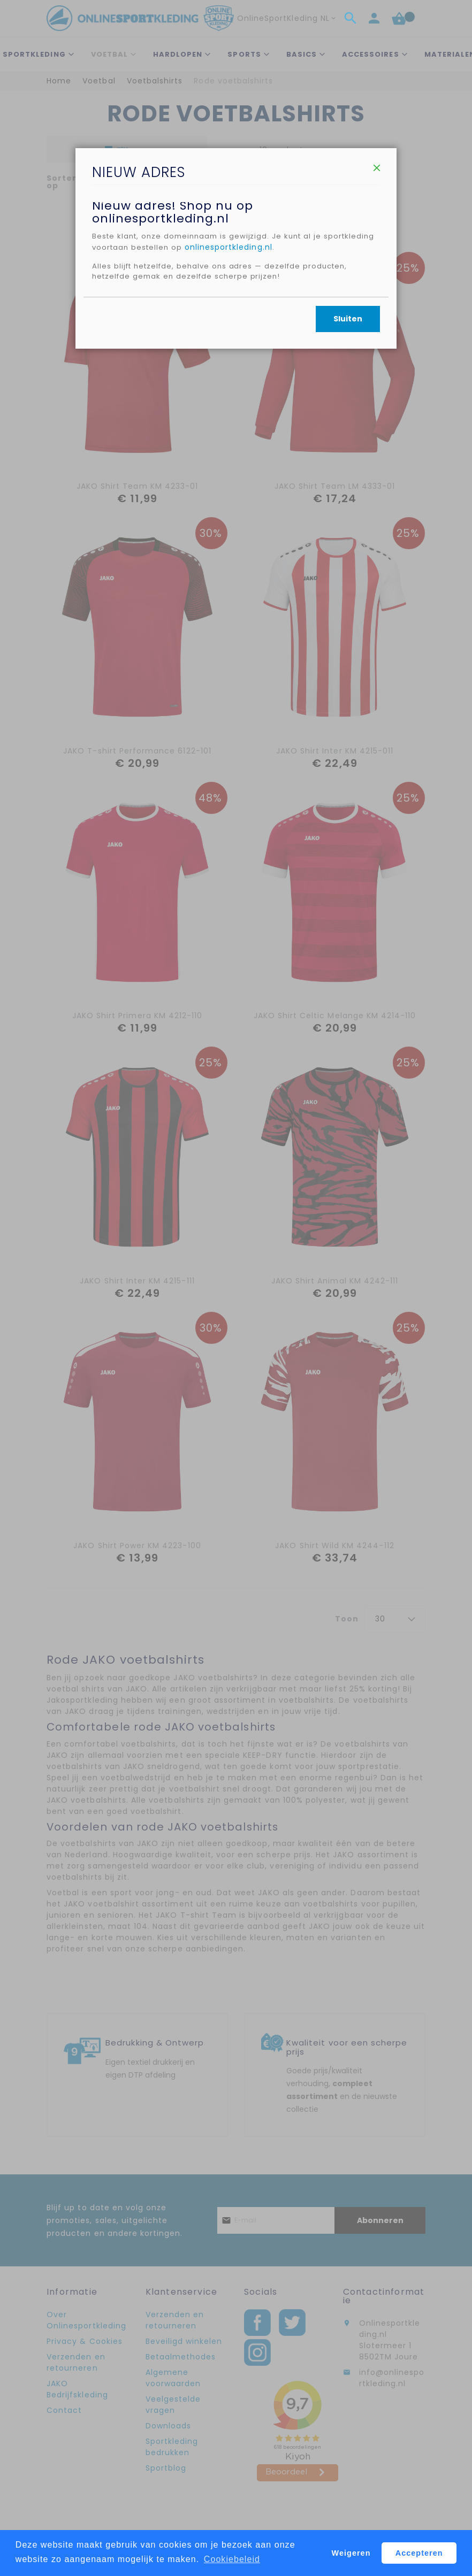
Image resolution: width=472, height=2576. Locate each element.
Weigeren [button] (351, 2553)
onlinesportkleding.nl (288, 357)
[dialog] (236, 1288)
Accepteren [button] (419, 2553)
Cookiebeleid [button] (232, 2559)
